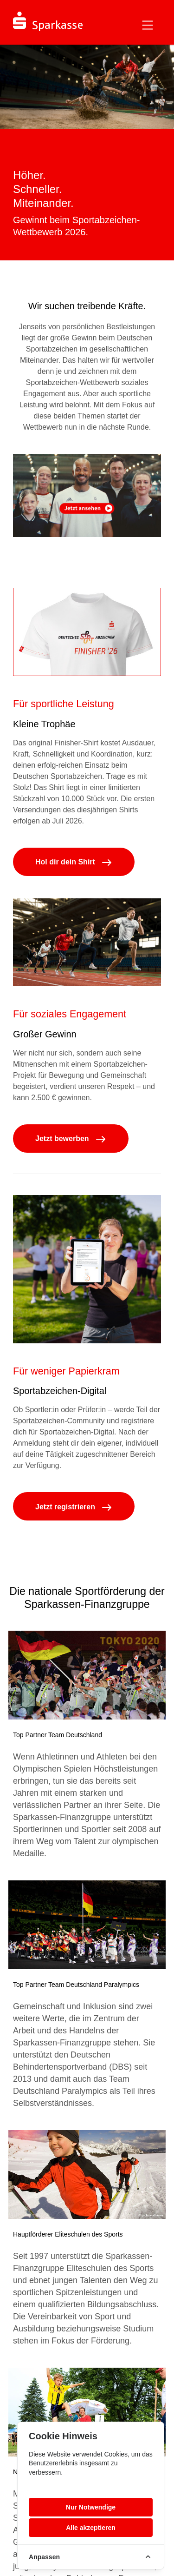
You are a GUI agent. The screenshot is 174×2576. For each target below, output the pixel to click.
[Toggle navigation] (147, 25)
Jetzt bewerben (70, 1138)
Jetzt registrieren (73, 1507)
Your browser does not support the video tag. (87, 495)
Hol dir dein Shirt (73, 862)
